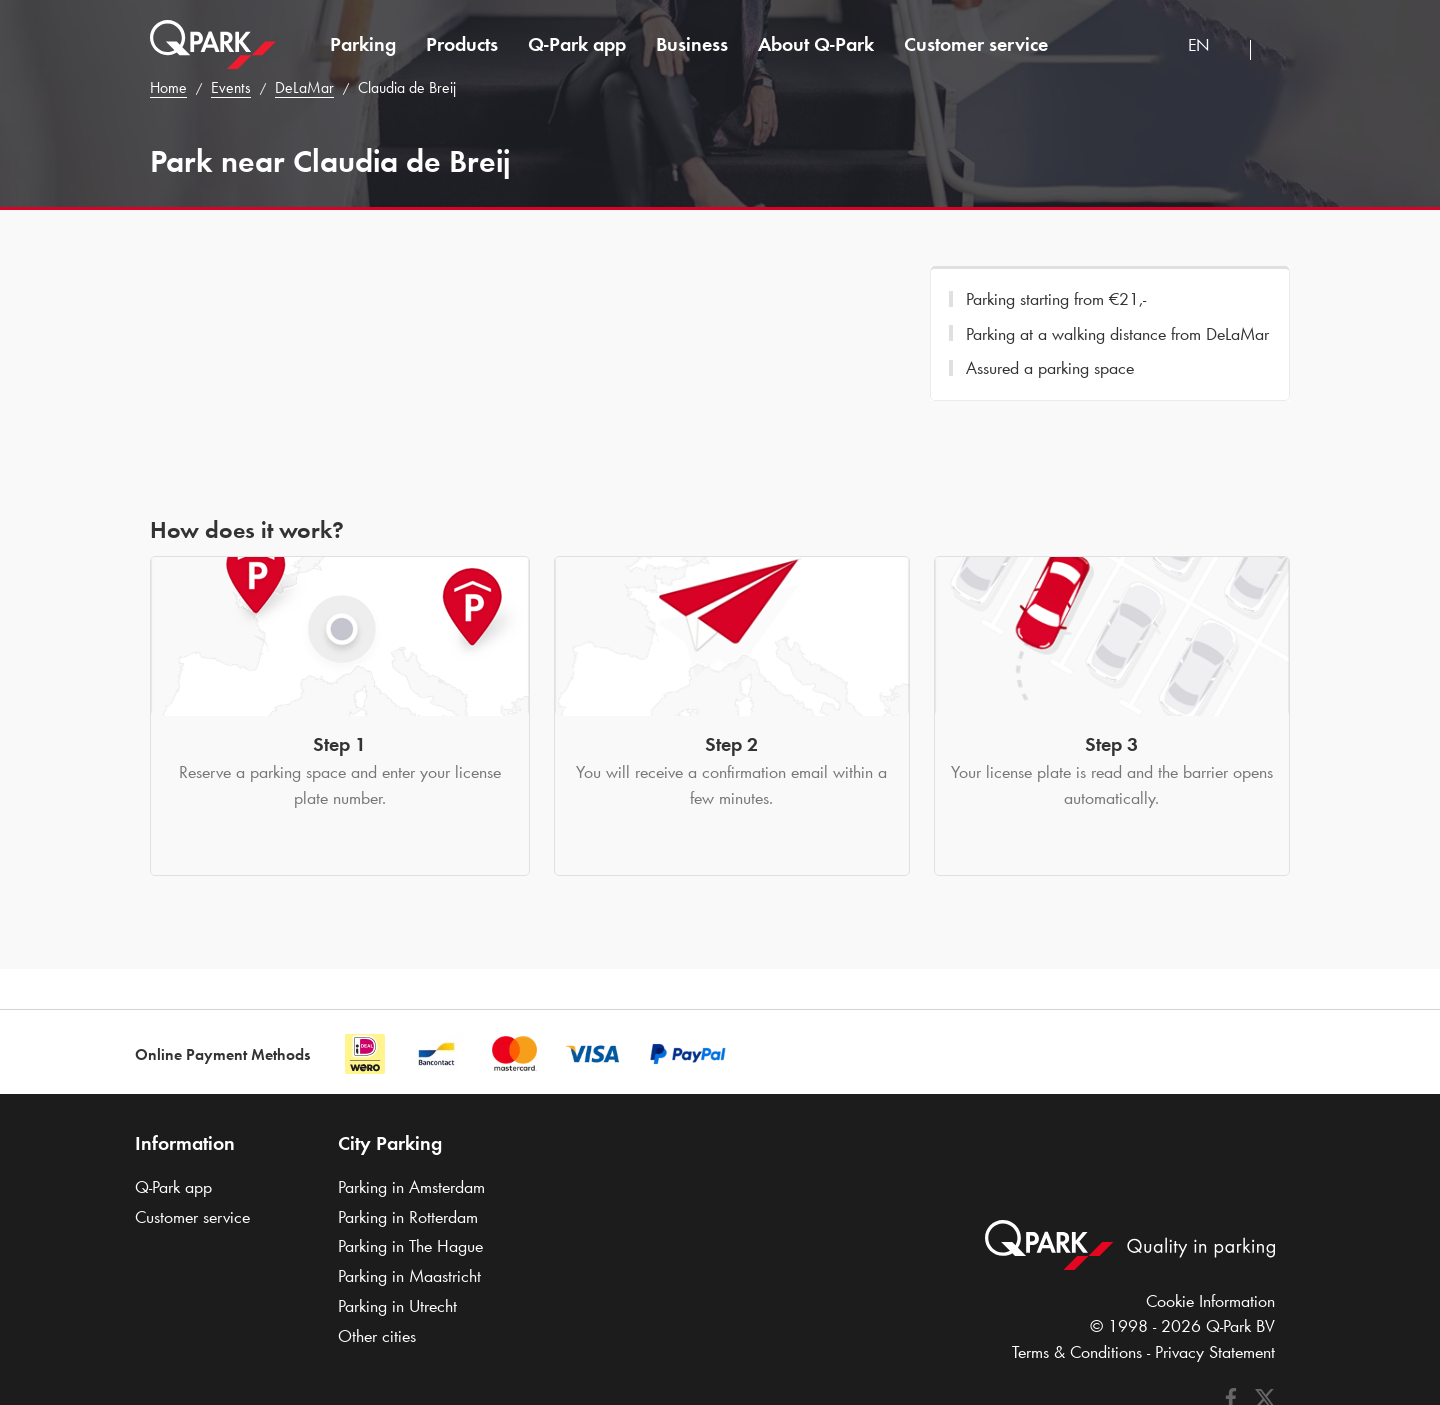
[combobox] (1211, 47)
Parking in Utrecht (397, 1306)
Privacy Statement (1215, 1352)
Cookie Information (1210, 1301)
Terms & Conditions (1077, 1352)
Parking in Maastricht (409, 1276)
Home (168, 87)
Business (692, 44)
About (816, 44)
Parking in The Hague (410, 1246)
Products (462, 44)
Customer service (976, 44)
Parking (363, 44)
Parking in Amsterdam (411, 1187)
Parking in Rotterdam (408, 1217)
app (577, 44)
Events (231, 87)
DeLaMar (304, 87)
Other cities (377, 1336)
